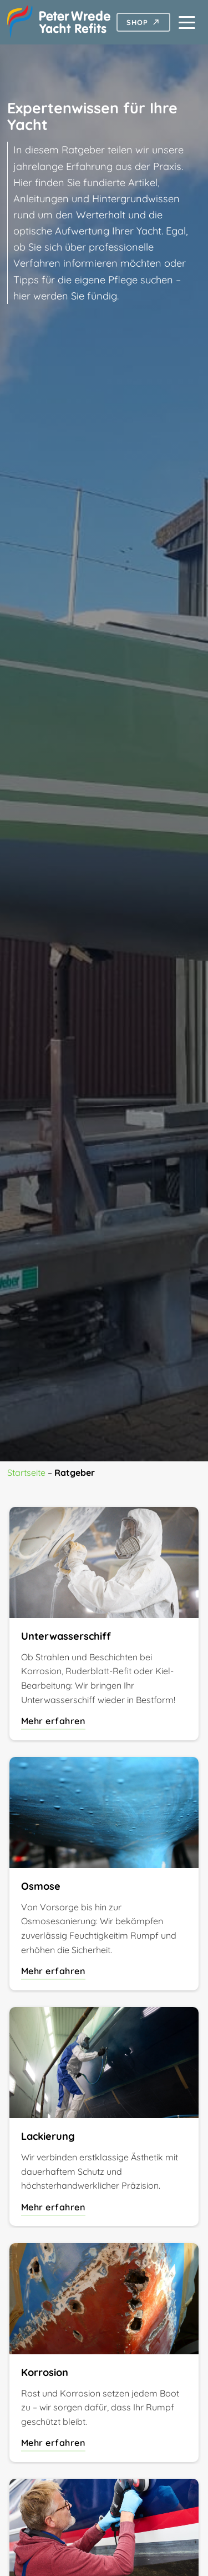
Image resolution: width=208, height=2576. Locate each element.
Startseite (26, 1472)
